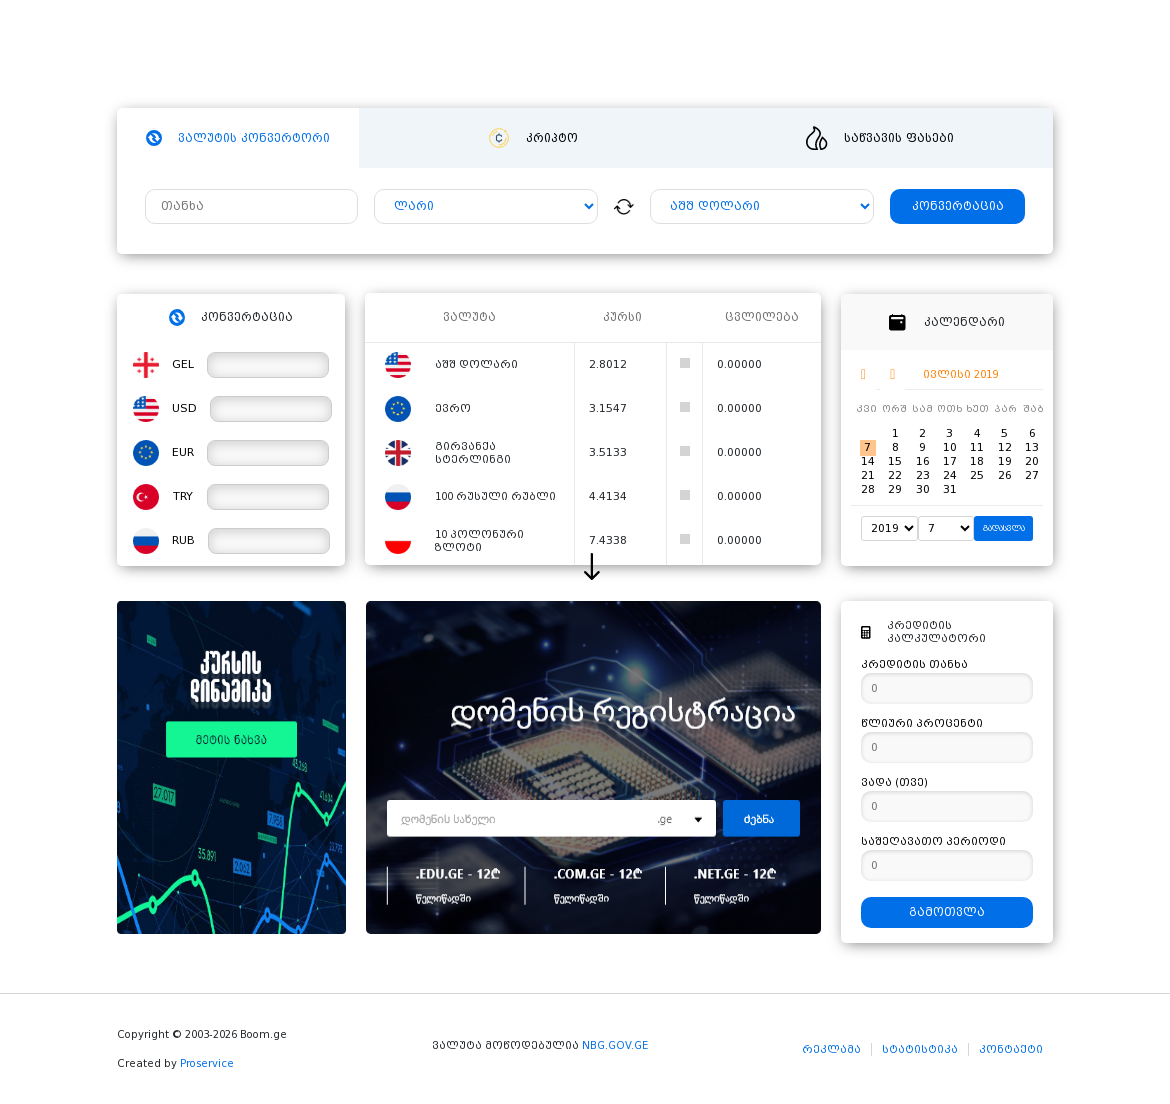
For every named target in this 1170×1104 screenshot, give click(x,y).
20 (1032, 461)
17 (950, 461)
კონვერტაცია (958, 206)
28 (868, 489)
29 (895, 489)
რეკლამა (831, 1049)
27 (1032, 475)
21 (868, 475)
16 (923, 461)
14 (868, 461)
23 (923, 475)
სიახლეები (569, 55)
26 (1005, 475)
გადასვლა (1004, 528)
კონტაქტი (1011, 1049)
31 (950, 489)
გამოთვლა (947, 912)
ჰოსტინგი (462, 55)
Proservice (207, 1063)
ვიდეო (665, 55)
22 (895, 475)
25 (977, 475)
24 (950, 475)
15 (895, 461)
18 (977, 461)
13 (1032, 447)
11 (977, 447)
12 (1005, 447)
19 (1005, 461)
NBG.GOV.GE (615, 1045)
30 (923, 489)
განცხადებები (773, 55)
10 (950, 447)
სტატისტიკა (920, 1049)
